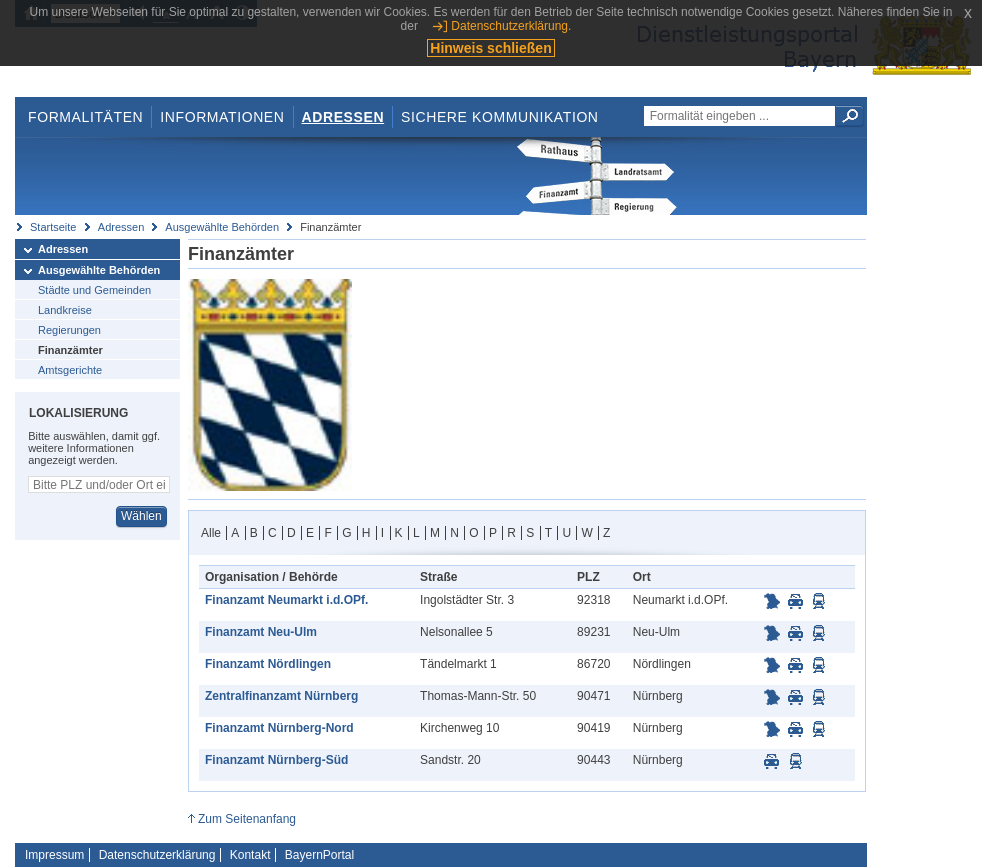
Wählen (141, 516)
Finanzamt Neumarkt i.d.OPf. (286, 600)
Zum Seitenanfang (247, 819)
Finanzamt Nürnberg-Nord (279, 728)
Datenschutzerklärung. (511, 26)
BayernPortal (319, 855)
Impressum (54, 855)
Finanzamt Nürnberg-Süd (276, 760)
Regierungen (69, 330)
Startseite (53, 227)
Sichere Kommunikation (500, 117)
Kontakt (250, 855)
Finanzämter (70, 350)
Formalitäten (85, 117)
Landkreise (65, 310)
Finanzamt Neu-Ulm (261, 632)
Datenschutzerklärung (157, 855)
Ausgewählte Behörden (222, 227)
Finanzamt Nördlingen (268, 664)
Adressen (343, 117)
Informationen (222, 117)
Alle (211, 533)
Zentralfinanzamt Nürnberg (281, 696)
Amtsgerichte (70, 370)
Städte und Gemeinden (94, 290)
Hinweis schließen (490, 48)
